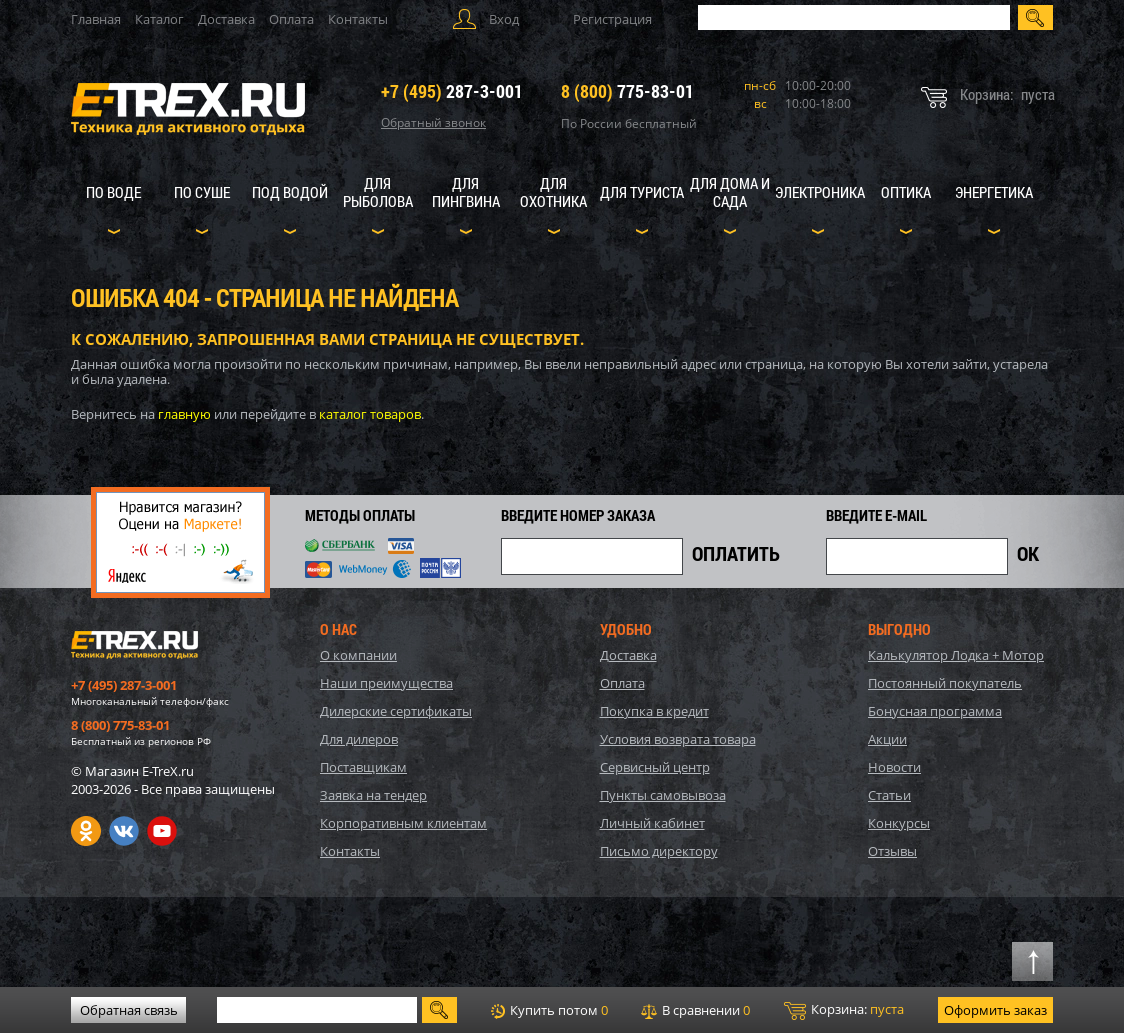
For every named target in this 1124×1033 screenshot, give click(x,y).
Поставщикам (363, 767)
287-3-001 (452, 91)
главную (184, 414)
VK (124, 831)
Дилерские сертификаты (396, 711)
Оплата (291, 19)
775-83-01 (627, 91)
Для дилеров (359, 739)
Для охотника (553, 192)
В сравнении (695, 1010)
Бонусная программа (935, 711)
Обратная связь (129, 1010)
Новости (894, 767)
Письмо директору (659, 851)
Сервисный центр (655, 767)
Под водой (290, 192)
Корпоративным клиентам (403, 823)
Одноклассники (86, 831)
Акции (887, 739)
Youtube (162, 831)
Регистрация (612, 19)
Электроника (820, 192)
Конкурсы (899, 823)
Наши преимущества (386, 683)
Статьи (889, 795)
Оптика (906, 192)
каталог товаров (370, 414)
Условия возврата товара (678, 739)
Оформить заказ (995, 1010)
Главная (96, 19)
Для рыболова (378, 192)
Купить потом (549, 1010)
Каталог (159, 19)
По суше (202, 192)
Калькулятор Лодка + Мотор (956, 655)
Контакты (358, 19)
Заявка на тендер (373, 795)
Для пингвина (466, 192)
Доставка (226, 19)
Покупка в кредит (654, 711)
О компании (358, 655)
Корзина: (844, 1010)
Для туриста (642, 192)
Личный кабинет (652, 823)
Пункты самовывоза (663, 795)
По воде (113, 192)
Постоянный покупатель (945, 683)
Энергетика (994, 192)
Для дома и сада (730, 192)
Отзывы (892, 851)
